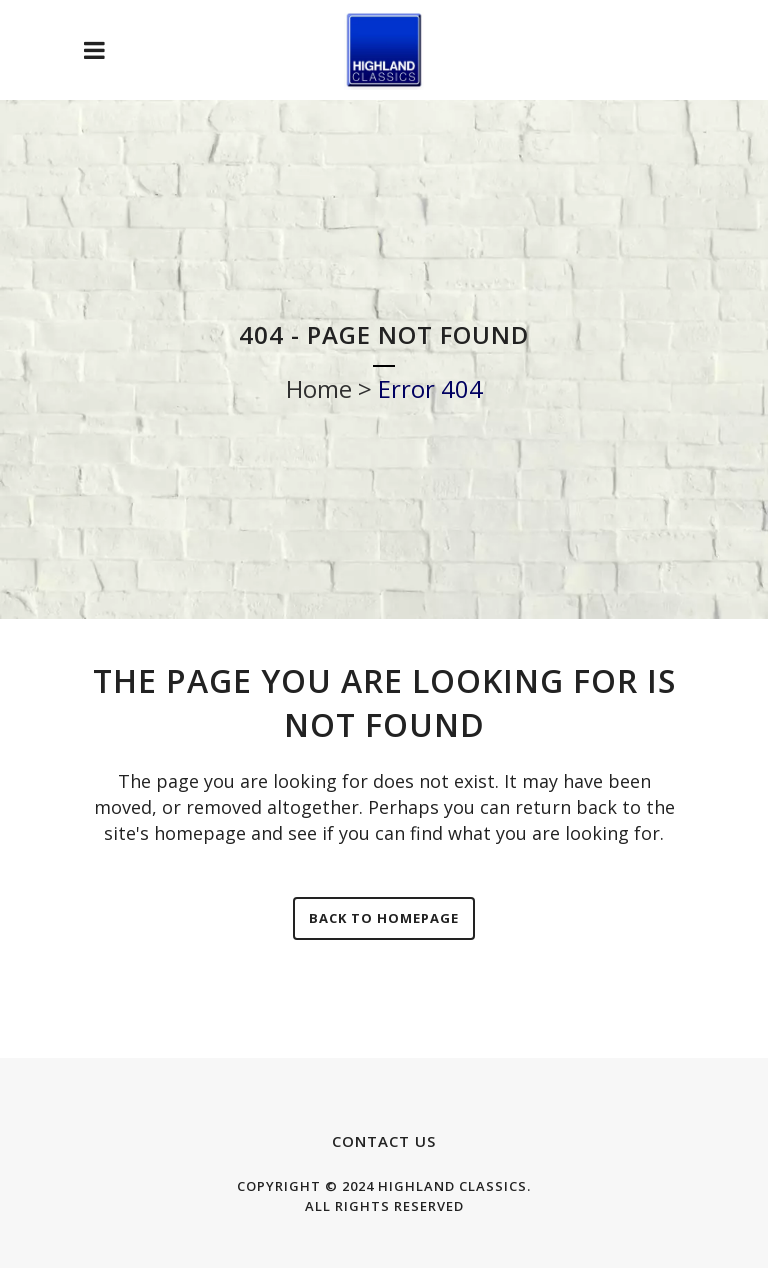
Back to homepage (384, 918)
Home (319, 388)
